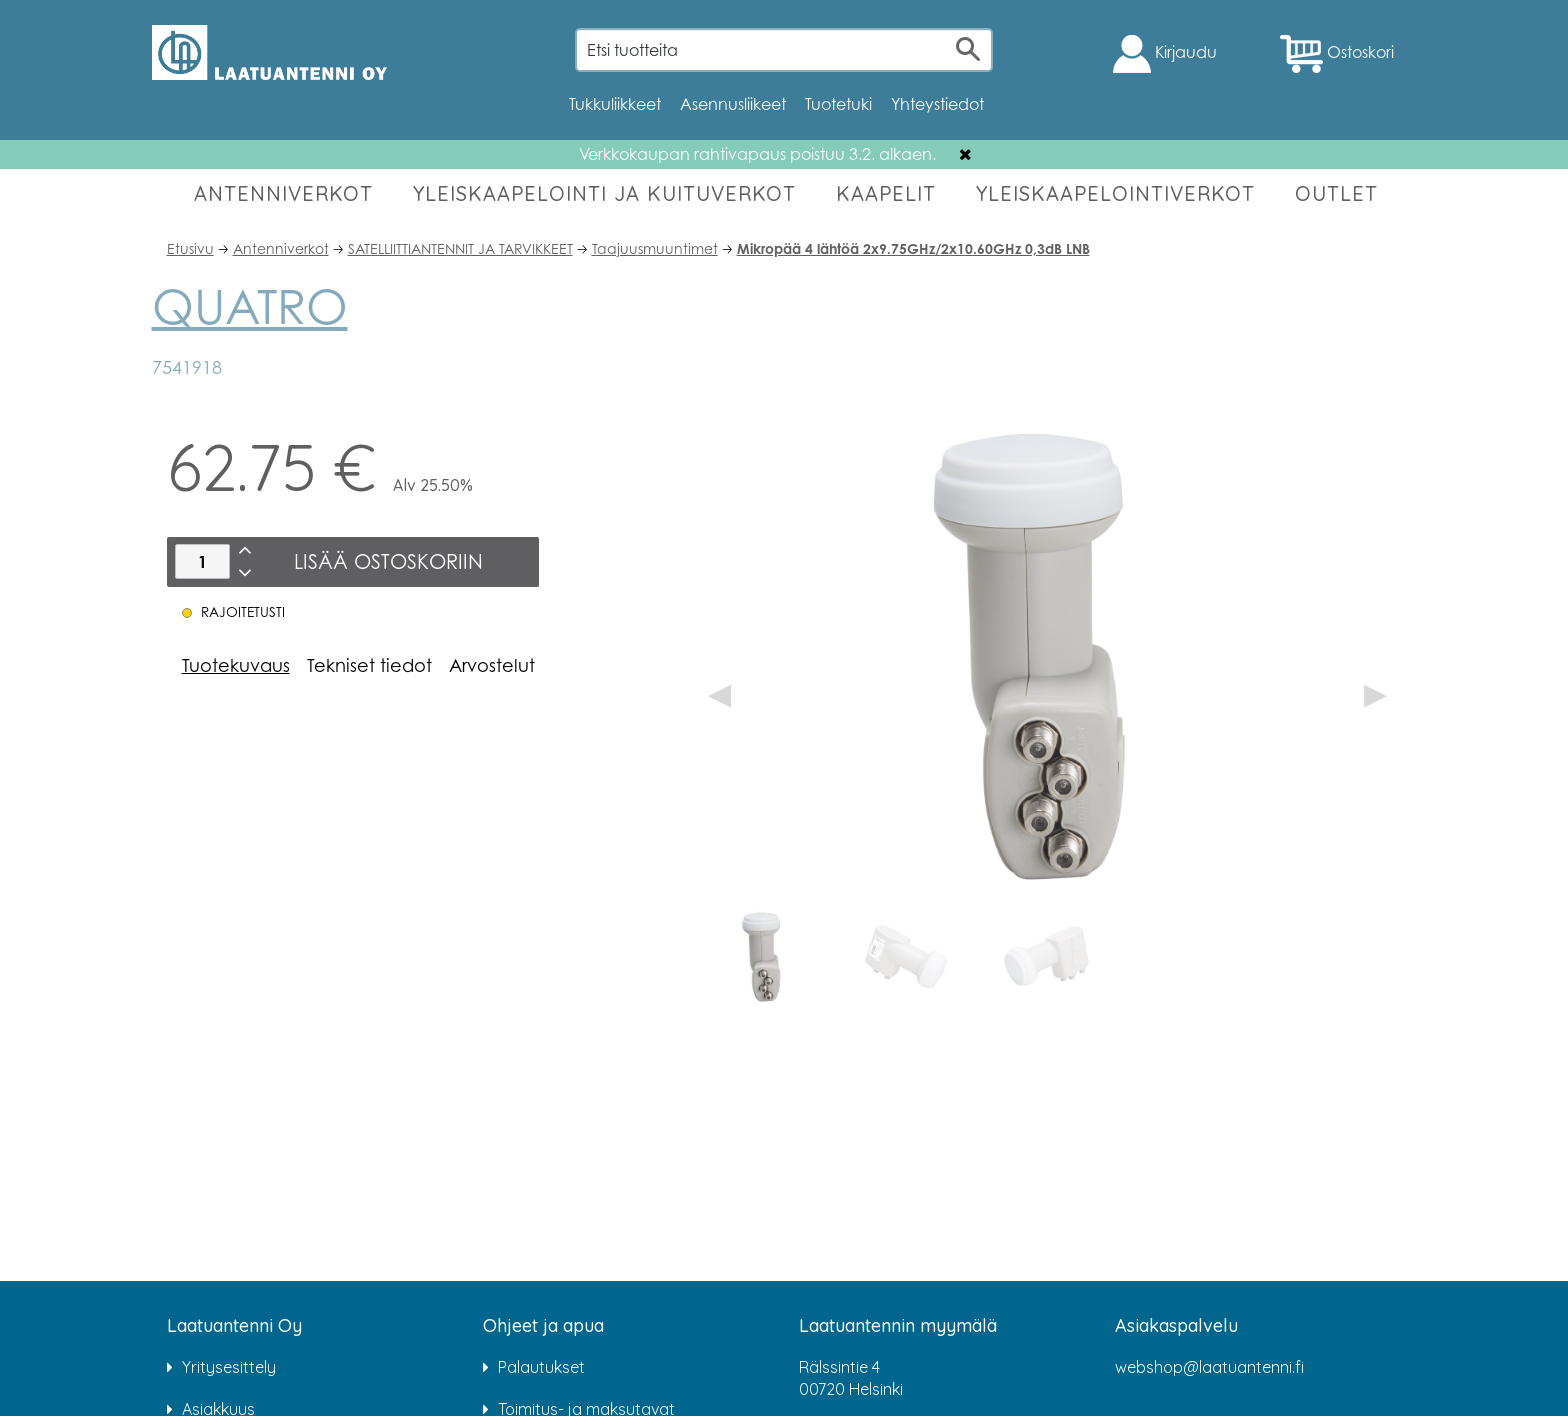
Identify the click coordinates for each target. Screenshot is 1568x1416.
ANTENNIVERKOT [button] (283, 193)
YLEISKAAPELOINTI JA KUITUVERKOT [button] (604, 193)
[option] (765, 957)
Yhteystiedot (937, 104)
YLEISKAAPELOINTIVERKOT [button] (1115, 193)
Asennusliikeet (733, 104)
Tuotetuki (838, 104)
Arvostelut (492, 665)
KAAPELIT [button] (886, 193)
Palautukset (541, 1367)
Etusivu (190, 248)
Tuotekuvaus (236, 665)
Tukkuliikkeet (615, 104)
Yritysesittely (229, 1367)
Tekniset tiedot (369, 665)
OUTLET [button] (1336, 193)
